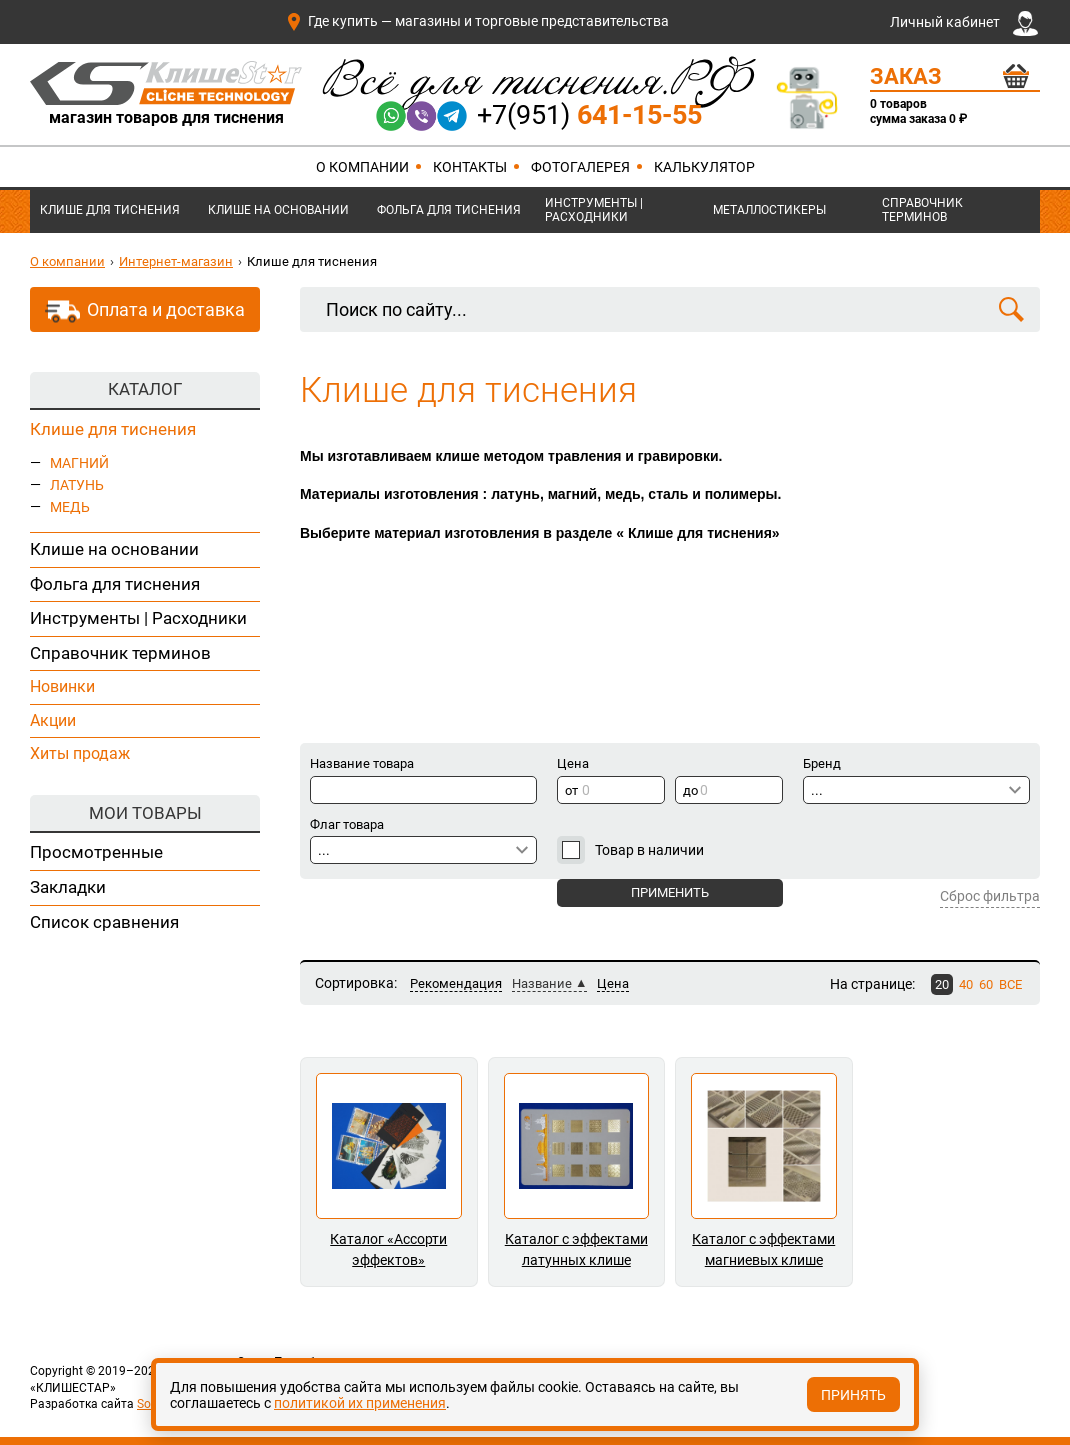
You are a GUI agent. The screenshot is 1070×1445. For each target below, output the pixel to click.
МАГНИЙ (79, 463)
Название (542, 983)
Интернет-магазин (176, 261)
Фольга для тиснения (449, 210)
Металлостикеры (769, 210)
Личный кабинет (964, 23)
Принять (853, 1395)
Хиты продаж (80, 753)
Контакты (470, 167)
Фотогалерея (580, 167)
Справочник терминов (922, 210)
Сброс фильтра (990, 896)
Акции (53, 720)
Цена (613, 983)
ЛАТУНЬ (77, 485)
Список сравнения (104, 922)
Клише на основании (278, 210)
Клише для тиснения (110, 210)
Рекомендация (456, 983)
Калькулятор (704, 167)
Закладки (68, 887)
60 (986, 984)
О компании (362, 167)
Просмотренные (96, 852)
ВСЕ (1010, 984)
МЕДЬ (70, 507)
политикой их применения (360, 1403)
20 (942, 984)
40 (966, 984)
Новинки (62, 686)
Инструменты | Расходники (594, 210)
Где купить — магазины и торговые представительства (477, 21)
